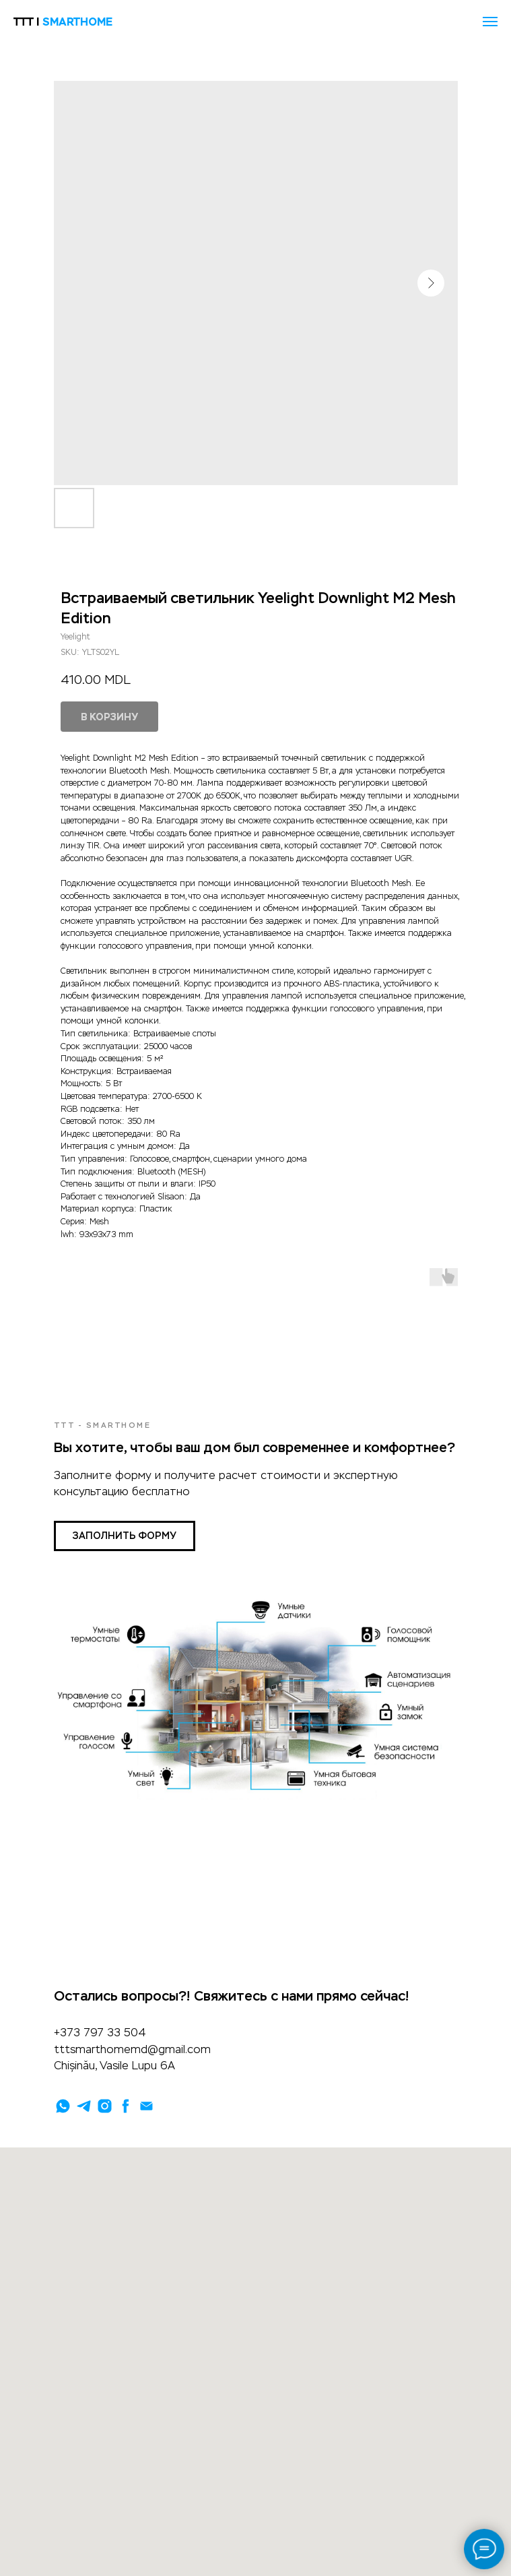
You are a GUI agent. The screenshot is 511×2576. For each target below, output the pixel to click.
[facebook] (125, 2106)
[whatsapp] (63, 2106)
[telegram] (83, 2106)
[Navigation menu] (490, 21)
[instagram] (104, 2106)
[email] (146, 2106)
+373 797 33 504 (100, 2032)
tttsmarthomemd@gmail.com (132, 2049)
